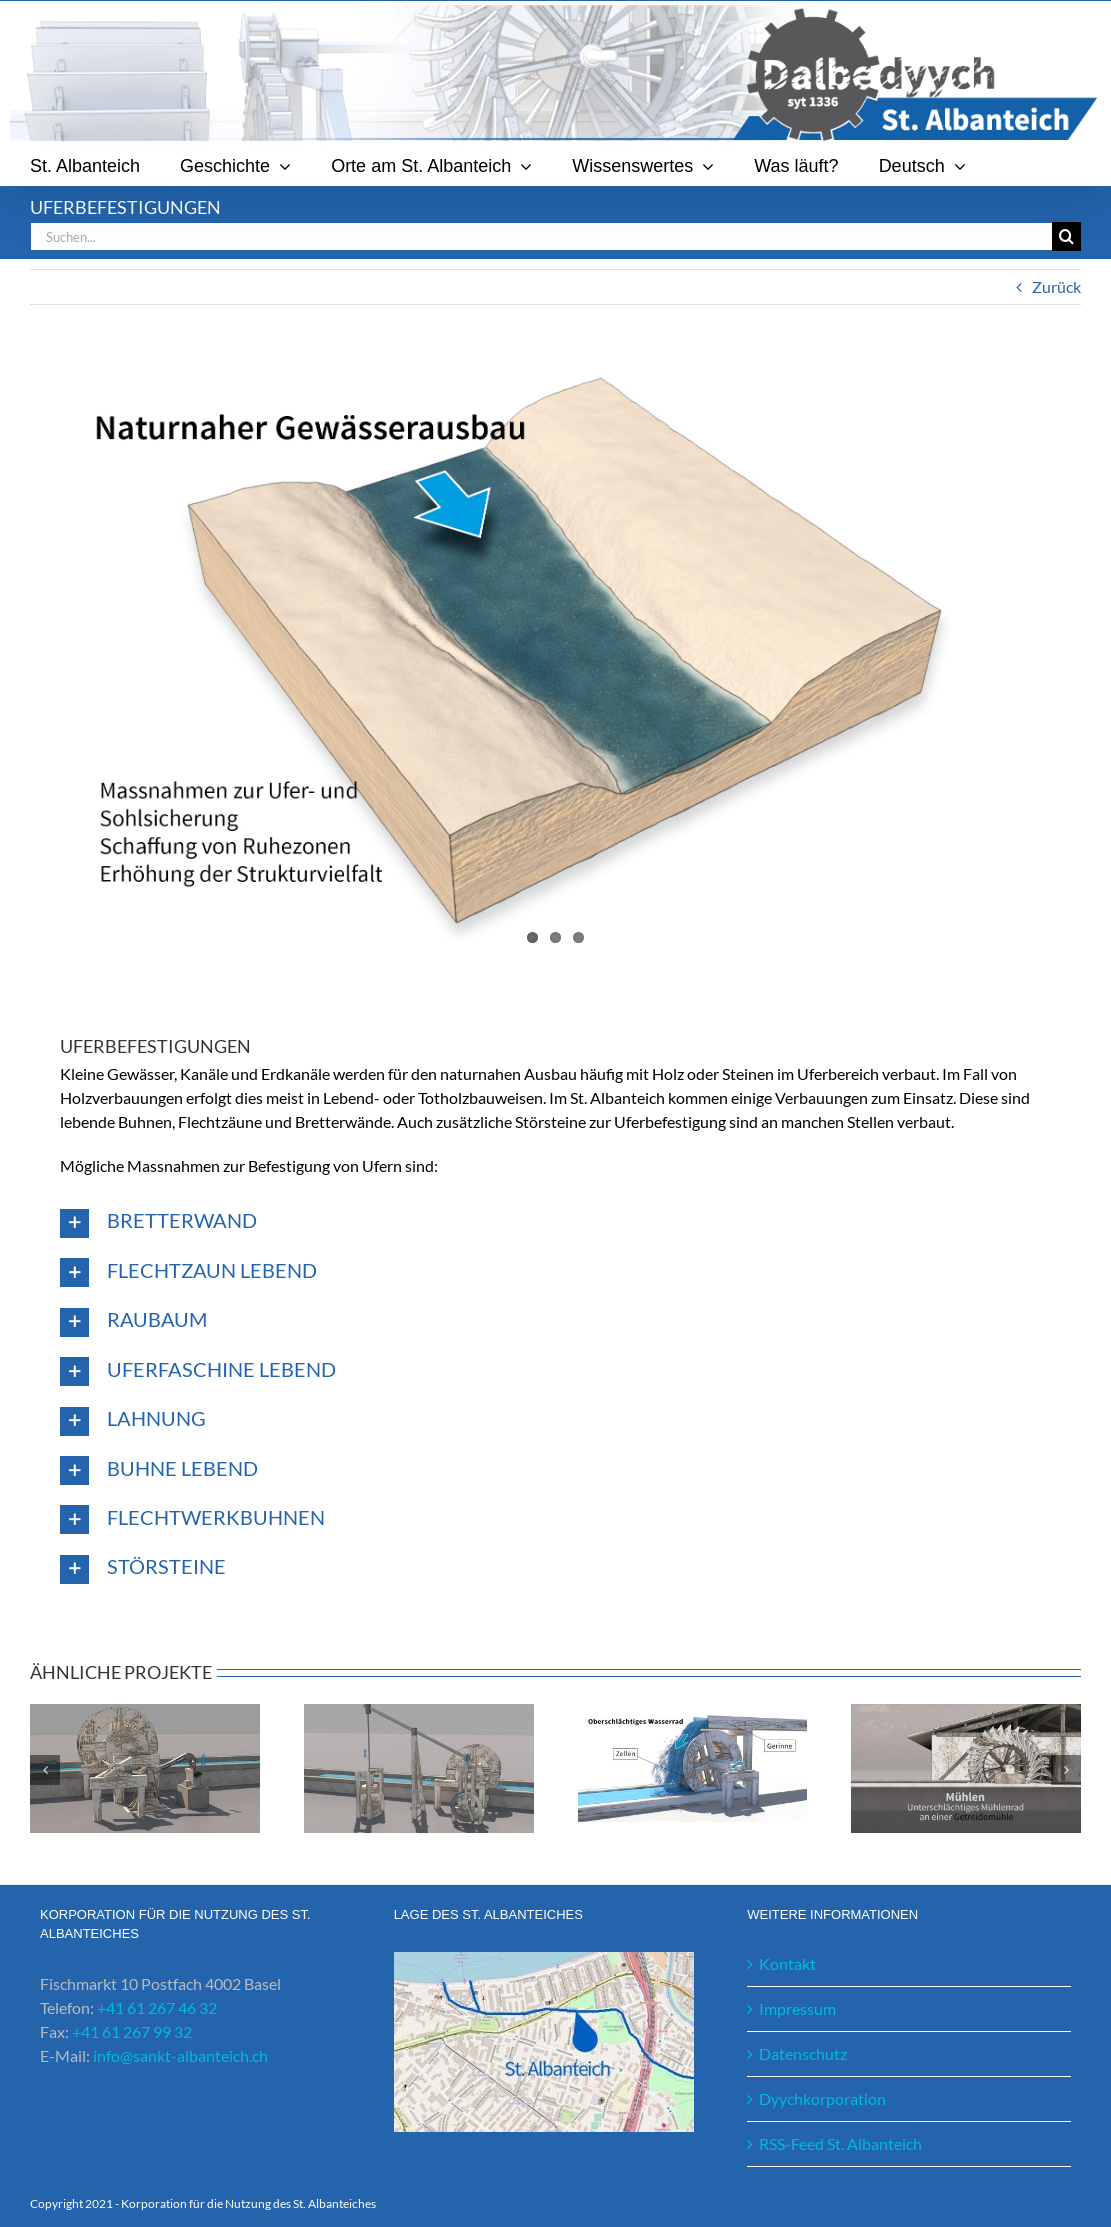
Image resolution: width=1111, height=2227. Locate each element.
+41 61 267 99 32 (132, 2031)
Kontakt (787, 1963)
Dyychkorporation (822, 2098)
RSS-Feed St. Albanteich (840, 2143)
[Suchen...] (541, 236)
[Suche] (1066, 236)
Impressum (797, 2008)
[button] (555, 1222)
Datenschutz (803, 2053)
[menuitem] (922, 166)
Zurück (1056, 286)
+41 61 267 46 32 (157, 2007)
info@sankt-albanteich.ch (180, 2055)
